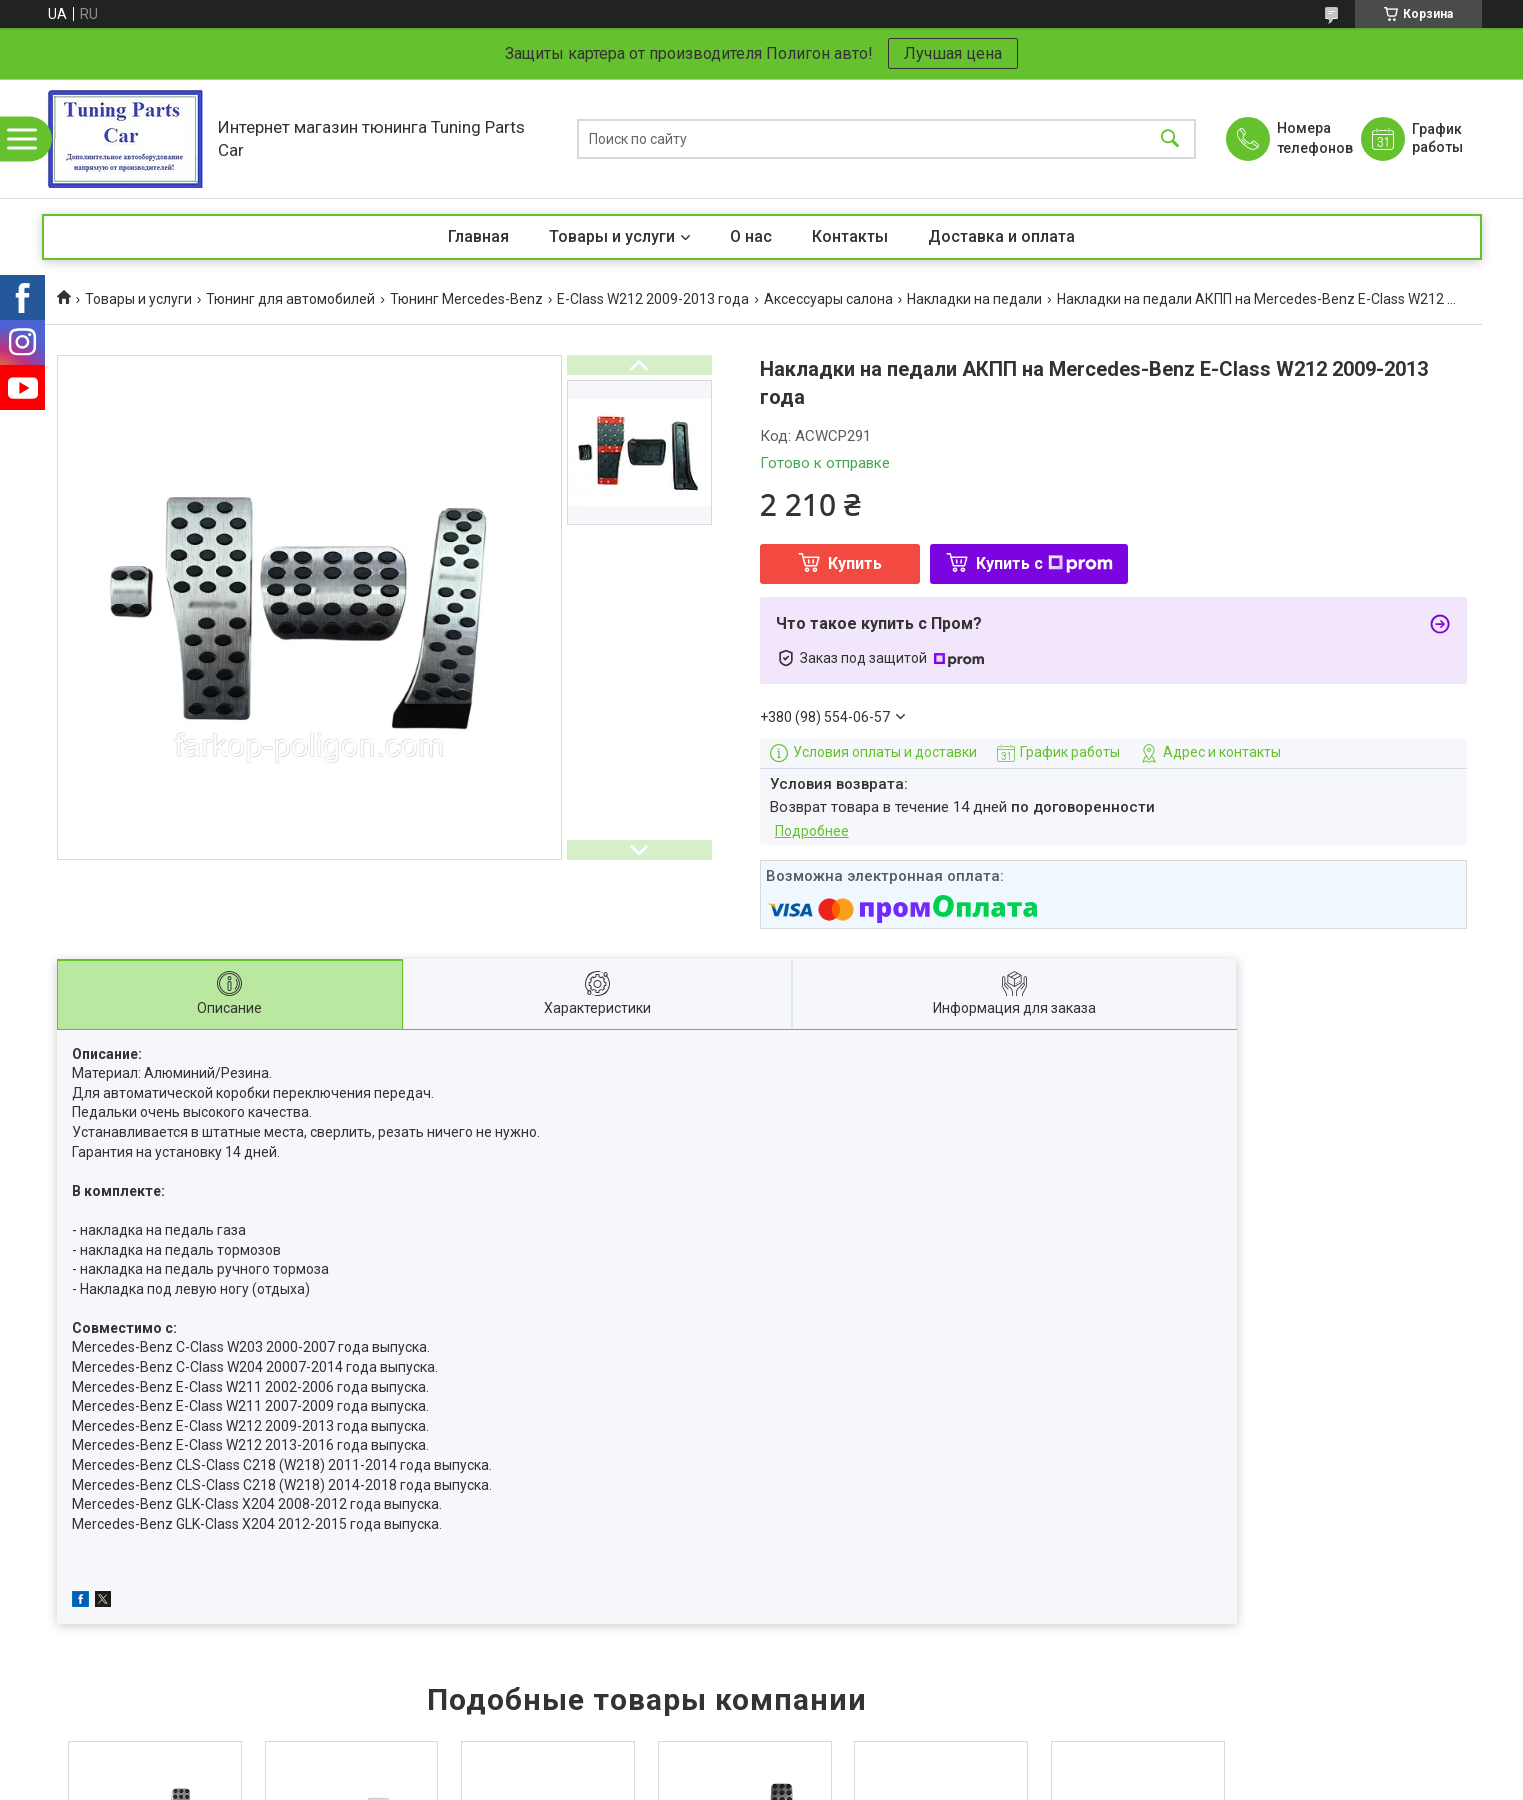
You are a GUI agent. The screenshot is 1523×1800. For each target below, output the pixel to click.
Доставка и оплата (1001, 236)
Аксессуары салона (828, 299)
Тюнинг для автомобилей (290, 299)
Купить (855, 563)
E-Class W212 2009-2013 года (653, 299)
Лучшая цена (953, 53)
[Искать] (1170, 138)
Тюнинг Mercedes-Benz (466, 299)
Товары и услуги (612, 236)
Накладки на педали (974, 299)
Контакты (850, 236)
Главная (478, 236)
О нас (751, 236)
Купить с (1044, 563)
